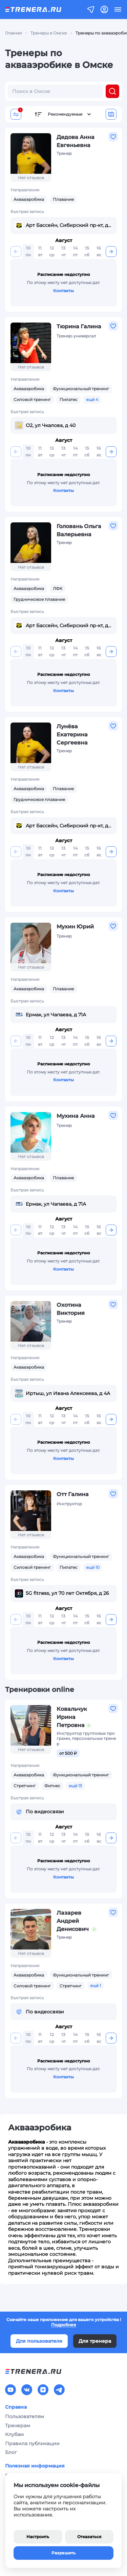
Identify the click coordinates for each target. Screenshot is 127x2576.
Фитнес (52, 1785)
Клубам (14, 2434)
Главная (13, 33)
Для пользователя (39, 2341)
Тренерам (17, 2426)
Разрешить (63, 2552)
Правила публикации (32, 2443)
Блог (11, 2452)
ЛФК (57, 588)
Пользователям (24, 2416)
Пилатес (69, 399)
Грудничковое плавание (39, 599)
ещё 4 (92, 399)
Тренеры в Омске (48, 33)
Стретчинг (25, 1785)
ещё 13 (75, 1785)
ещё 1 (95, 1985)
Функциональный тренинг (81, 388)
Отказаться (89, 2536)
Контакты (63, 290)
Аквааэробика (29, 199)
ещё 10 (93, 1567)
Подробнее (63, 2324)
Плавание (63, 199)
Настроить (37, 2536)
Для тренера (95, 2341)
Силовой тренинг (32, 399)
